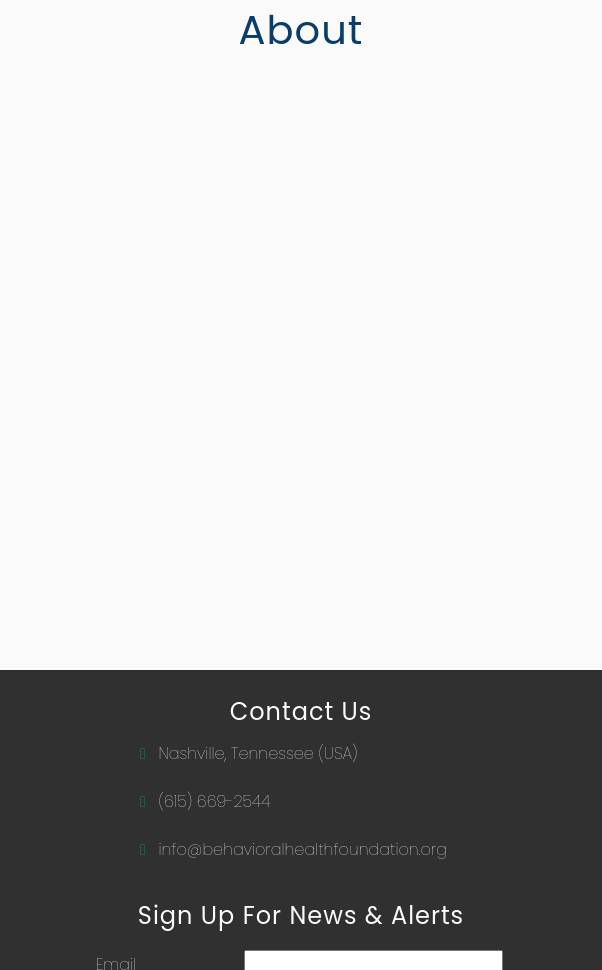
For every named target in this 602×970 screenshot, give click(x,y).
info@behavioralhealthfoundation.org (302, 849)
